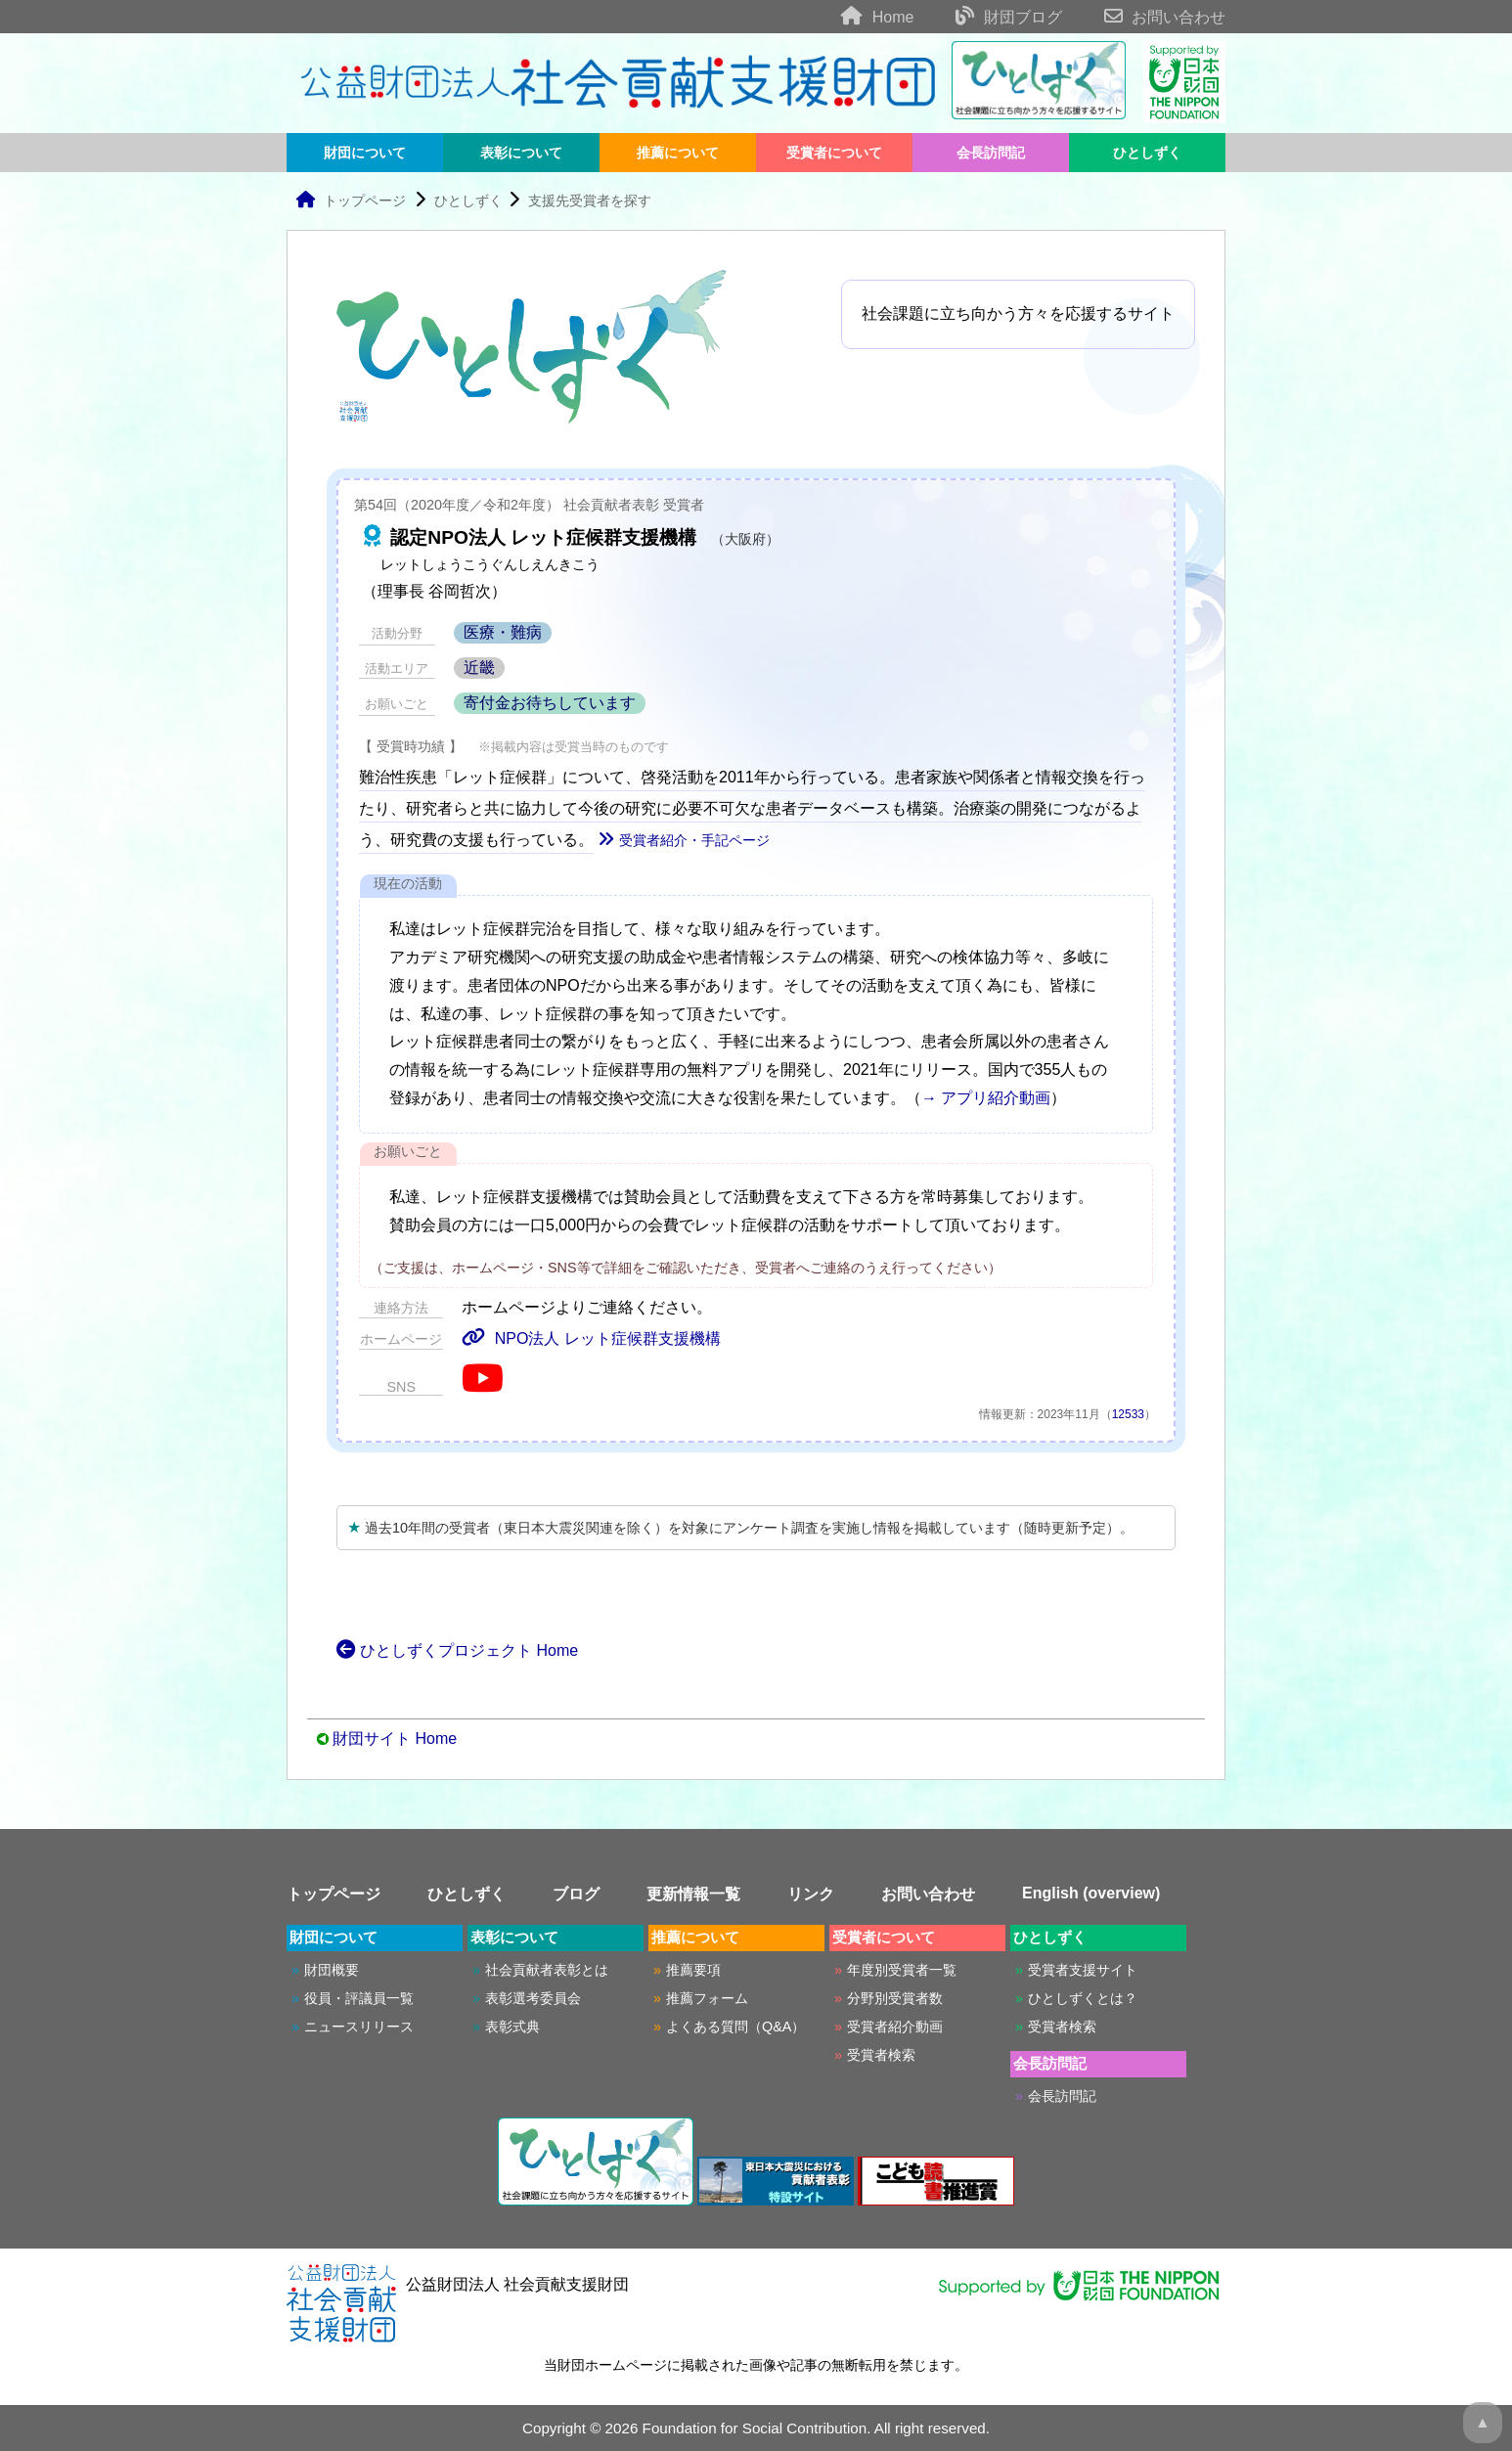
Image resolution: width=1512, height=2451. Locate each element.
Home (859, 17)
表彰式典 (512, 2026)
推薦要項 (693, 1970)
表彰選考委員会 (533, 1998)
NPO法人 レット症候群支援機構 (591, 1338)
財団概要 (331, 1970)
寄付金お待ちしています (550, 702)
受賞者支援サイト (1082, 1970)
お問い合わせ (1145, 17)
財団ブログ (990, 17)
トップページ (350, 200)
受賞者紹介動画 (895, 2026)
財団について (365, 152)
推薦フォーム (707, 1998)
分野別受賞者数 (895, 1998)
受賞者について (834, 152)
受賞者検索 (881, 2055)
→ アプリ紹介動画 (985, 1098)
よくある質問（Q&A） (735, 2026)
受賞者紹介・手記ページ (684, 840)
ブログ (576, 1894)
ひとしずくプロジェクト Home (457, 1650)
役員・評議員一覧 (359, 1998)
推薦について (678, 152)
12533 (1128, 1414)
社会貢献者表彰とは (546, 1970)
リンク (810, 1894)
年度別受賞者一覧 (901, 1970)
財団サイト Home (395, 1738)
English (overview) (1091, 1893)
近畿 (479, 667)
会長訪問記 (990, 152)
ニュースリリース (359, 2026)
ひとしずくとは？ (1082, 1998)
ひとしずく (1147, 152)
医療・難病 (503, 632)
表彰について (521, 152)
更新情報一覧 (693, 1894)
